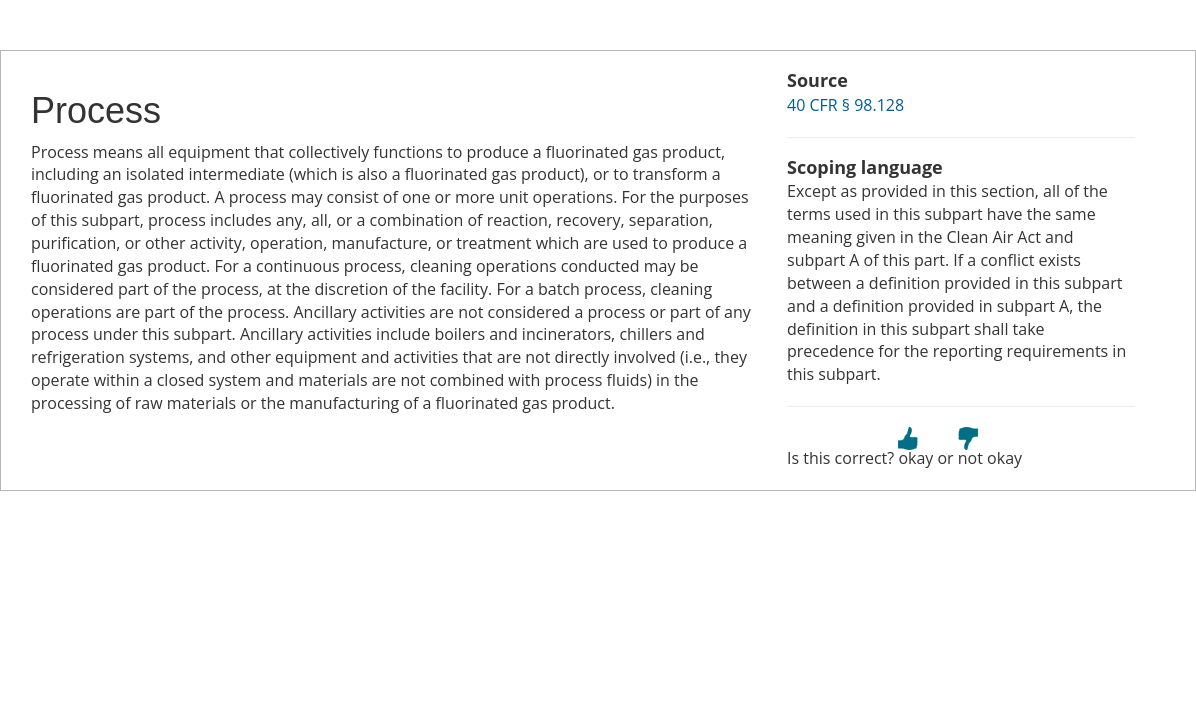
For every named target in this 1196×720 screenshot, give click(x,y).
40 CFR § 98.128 (845, 105)
